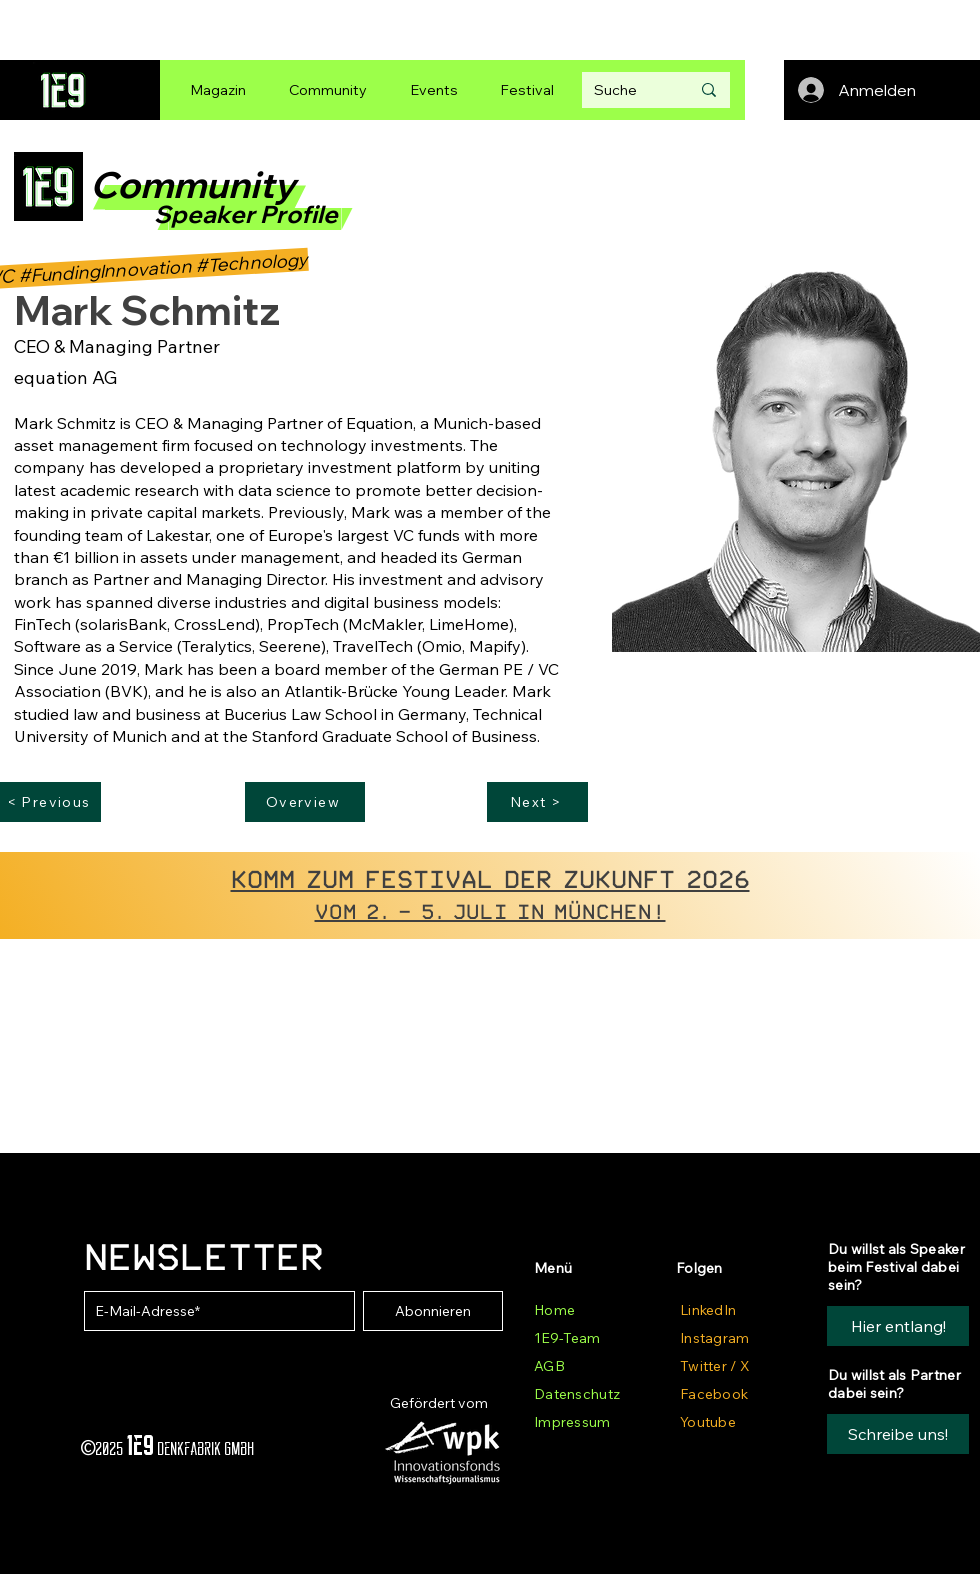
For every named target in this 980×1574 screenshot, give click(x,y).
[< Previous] (50, 802)
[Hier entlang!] (898, 1326)
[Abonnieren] (433, 1311)
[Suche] (627, 90)
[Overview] (305, 802)
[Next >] (537, 802)
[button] (898, 1434)
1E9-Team (567, 1338)
